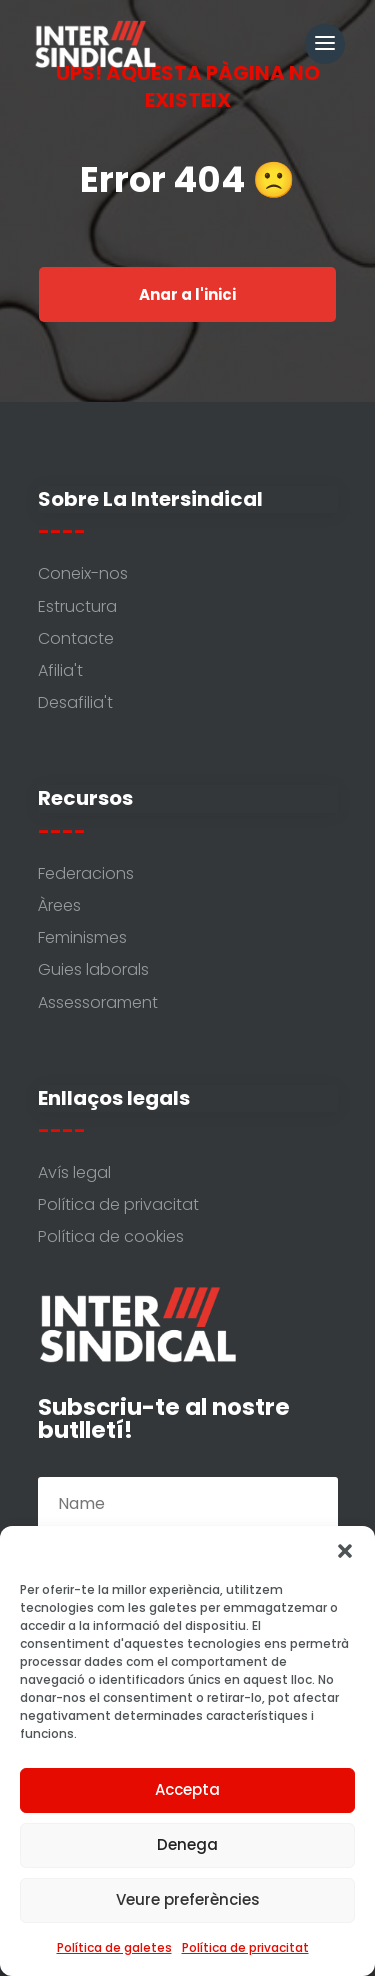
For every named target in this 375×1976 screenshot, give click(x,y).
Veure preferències (188, 1899)
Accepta (187, 1789)
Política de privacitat (245, 1947)
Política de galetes (114, 1947)
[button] (345, 1551)
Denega (187, 1844)
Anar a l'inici (187, 294)
